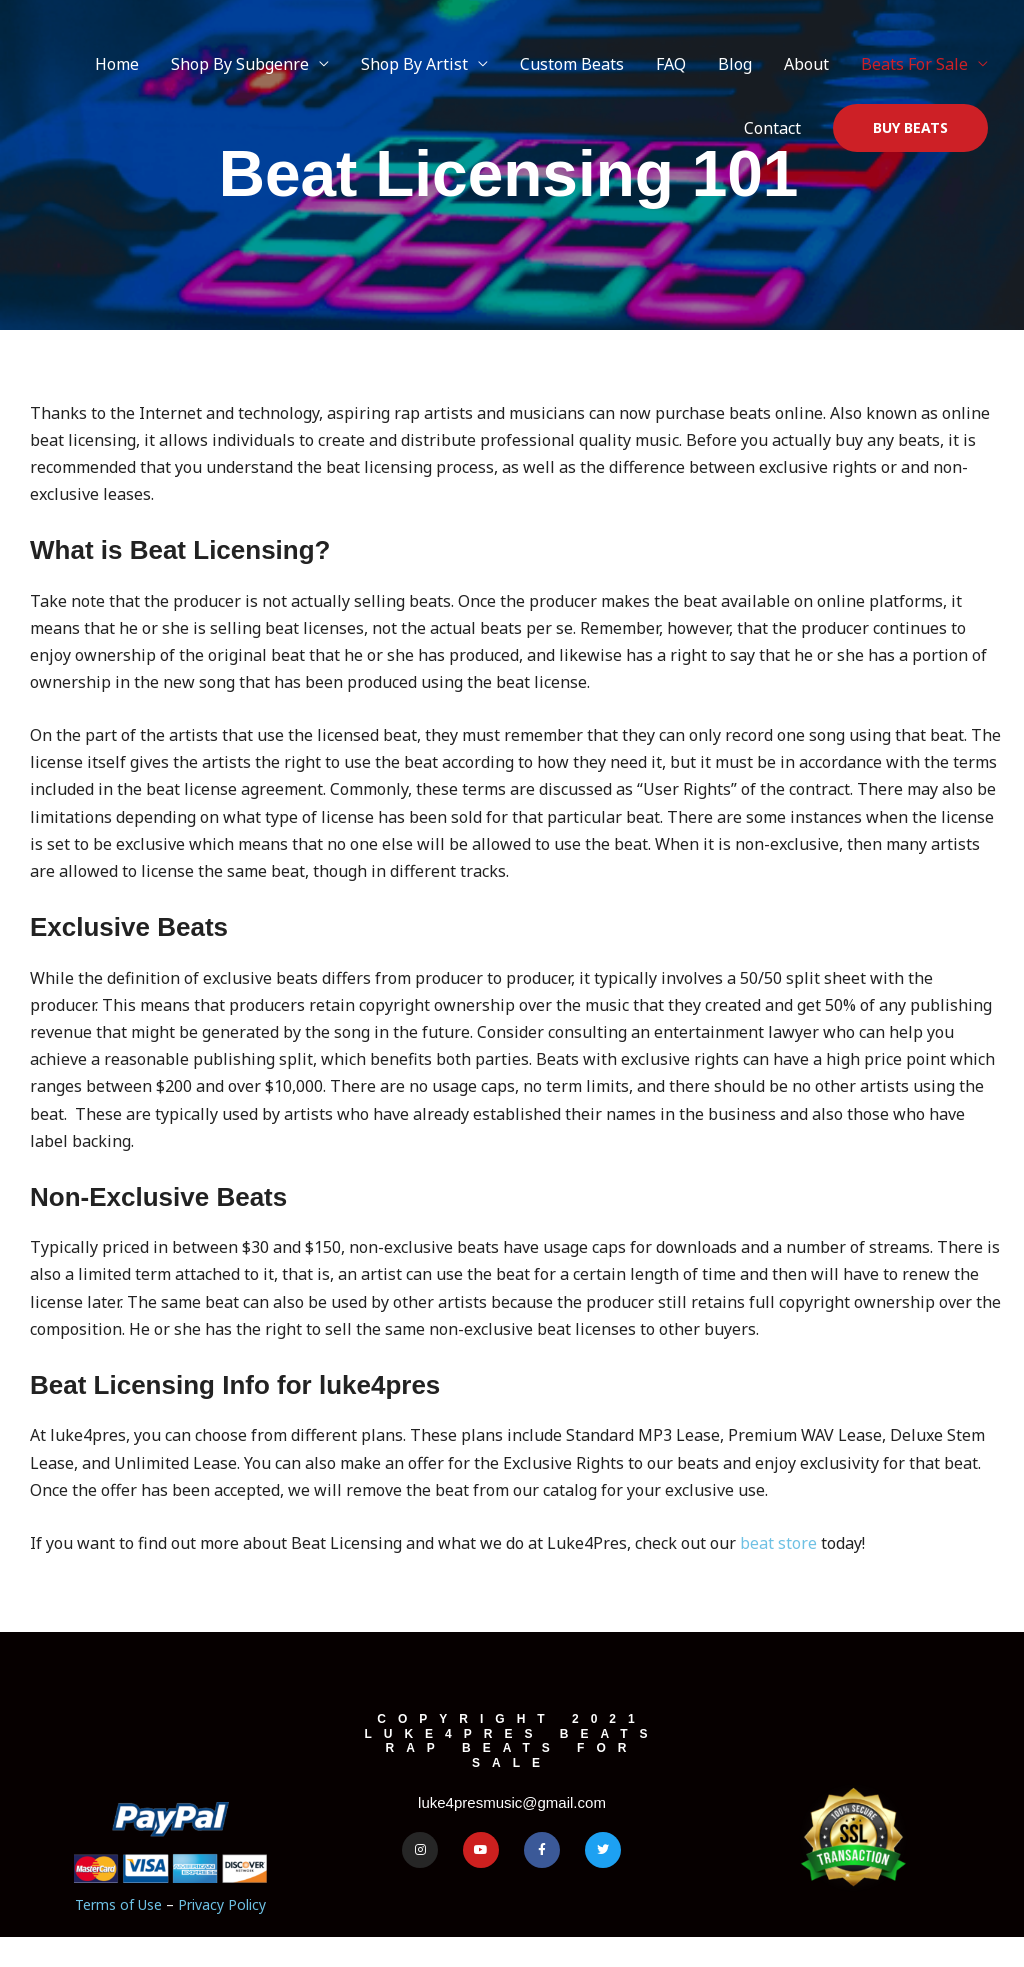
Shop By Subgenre (240, 64)
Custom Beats (572, 64)
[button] (910, 128)
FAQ (671, 64)
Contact (772, 128)
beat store (778, 1543)
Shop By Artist (414, 64)
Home (117, 64)
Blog (735, 64)
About (806, 64)
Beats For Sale (914, 64)
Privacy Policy (222, 1904)
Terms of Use (118, 1904)
